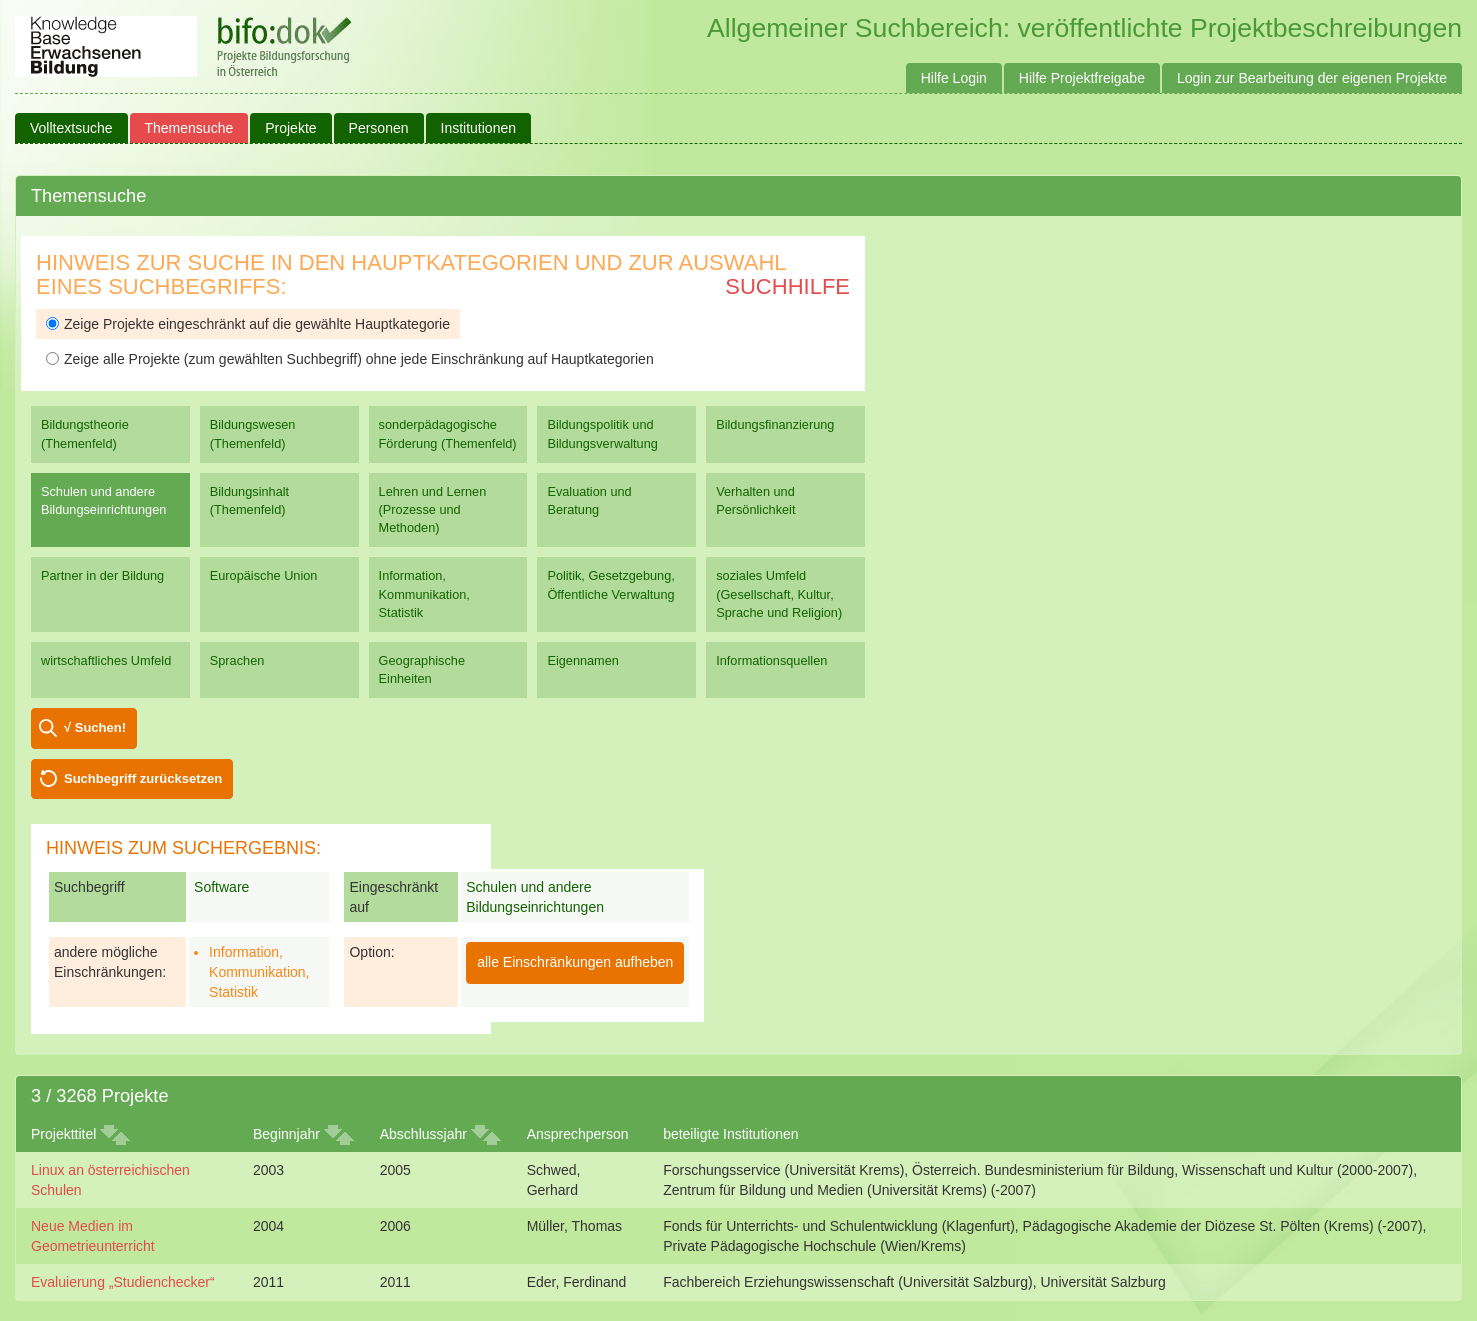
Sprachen (237, 660)
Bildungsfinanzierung (775, 424)
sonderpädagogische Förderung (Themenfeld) (448, 433)
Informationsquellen (771, 660)
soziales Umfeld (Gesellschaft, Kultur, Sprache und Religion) (779, 593)
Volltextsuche (71, 128)
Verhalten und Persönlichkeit (755, 500)
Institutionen (479, 128)
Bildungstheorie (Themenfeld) (85, 433)
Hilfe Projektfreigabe (1082, 78)
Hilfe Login (954, 78)
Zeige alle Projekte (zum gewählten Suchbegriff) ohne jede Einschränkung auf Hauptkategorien (350, 359)
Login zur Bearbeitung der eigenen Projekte (1312, 78)
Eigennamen (583, 660)
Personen (379, 128)
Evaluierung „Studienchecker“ (123, 1282)
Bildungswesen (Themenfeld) (253, 433)
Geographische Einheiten (422, 669)
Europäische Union (264, 575)
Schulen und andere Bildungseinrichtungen (103, 500)
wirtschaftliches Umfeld (106, 660)
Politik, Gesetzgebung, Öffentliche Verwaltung (610, 584)
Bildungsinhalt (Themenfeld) (249, 500)
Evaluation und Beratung (589, 500)
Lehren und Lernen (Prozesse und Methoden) (433, 509)
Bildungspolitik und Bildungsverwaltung (602, 433)
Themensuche (189, 128)
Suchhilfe (787, 286)
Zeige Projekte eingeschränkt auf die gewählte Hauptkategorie (248, 324)
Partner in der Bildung (102, 575)
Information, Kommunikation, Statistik (424, 593)
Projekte (290, 128)
